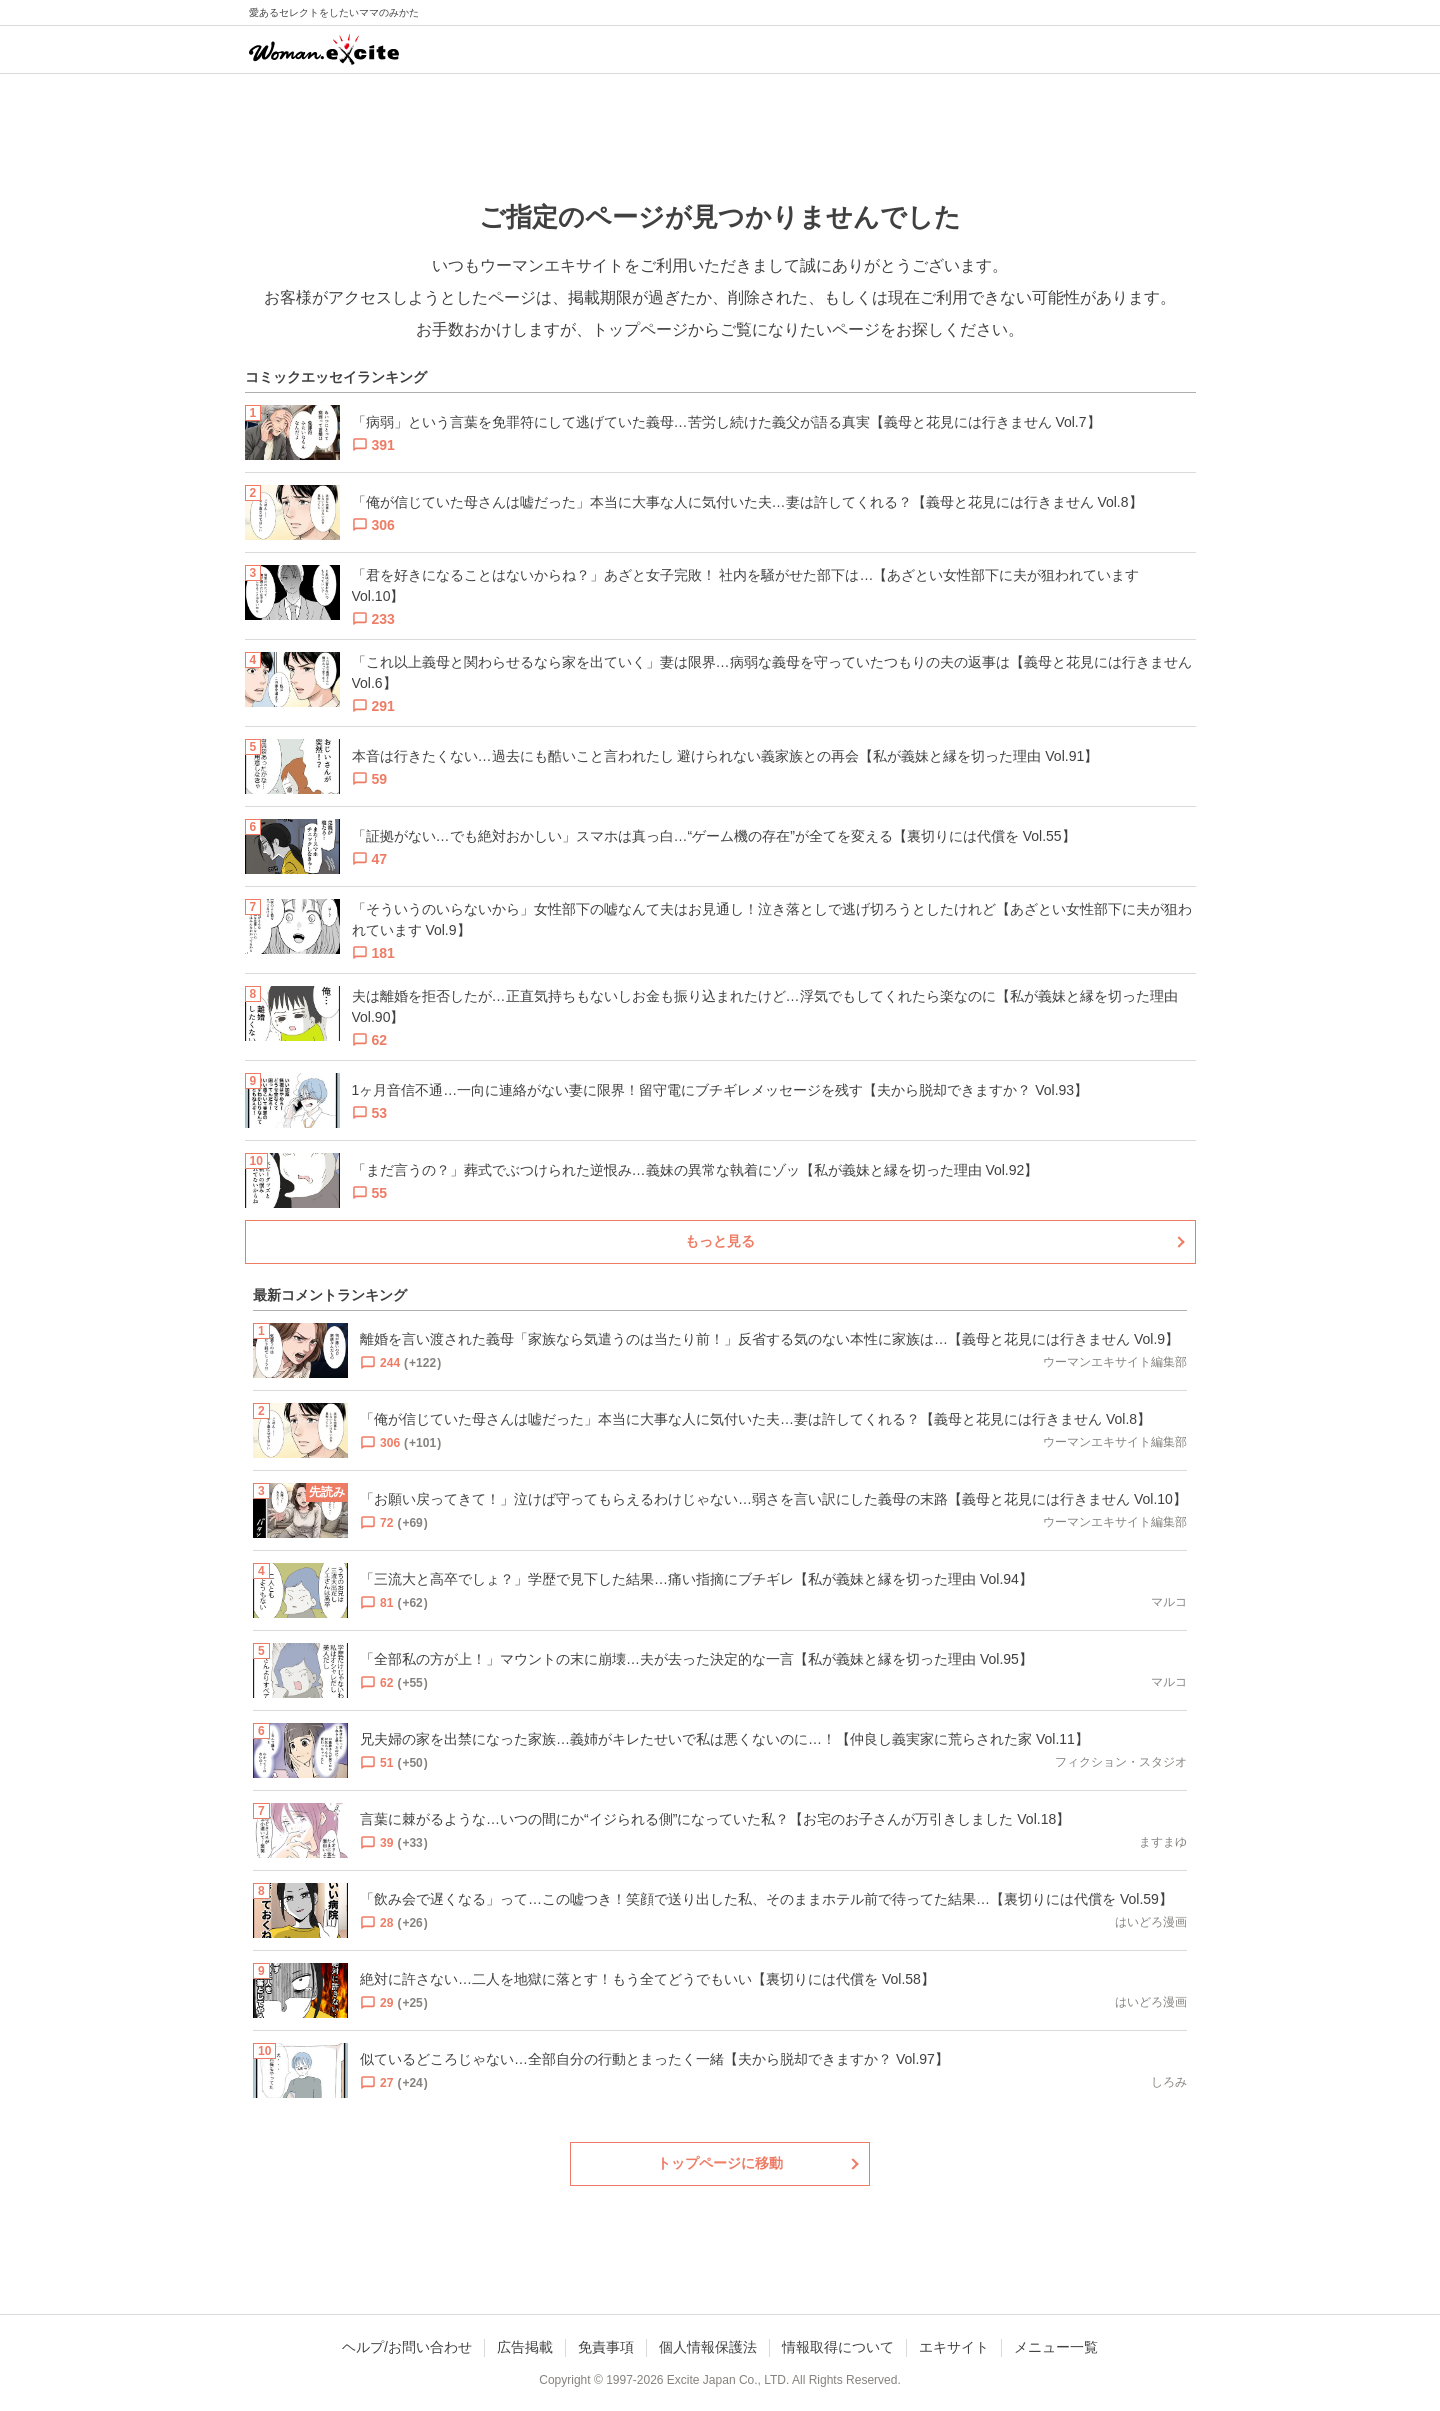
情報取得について (838, 2347)
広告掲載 (525, 2347)
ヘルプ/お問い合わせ (407, 2347)
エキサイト (954, 2347)
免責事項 (606, 2347)
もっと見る (720, 1241)
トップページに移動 (720, 2163)
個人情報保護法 (708, 2347)
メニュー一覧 (1056, 2347)
